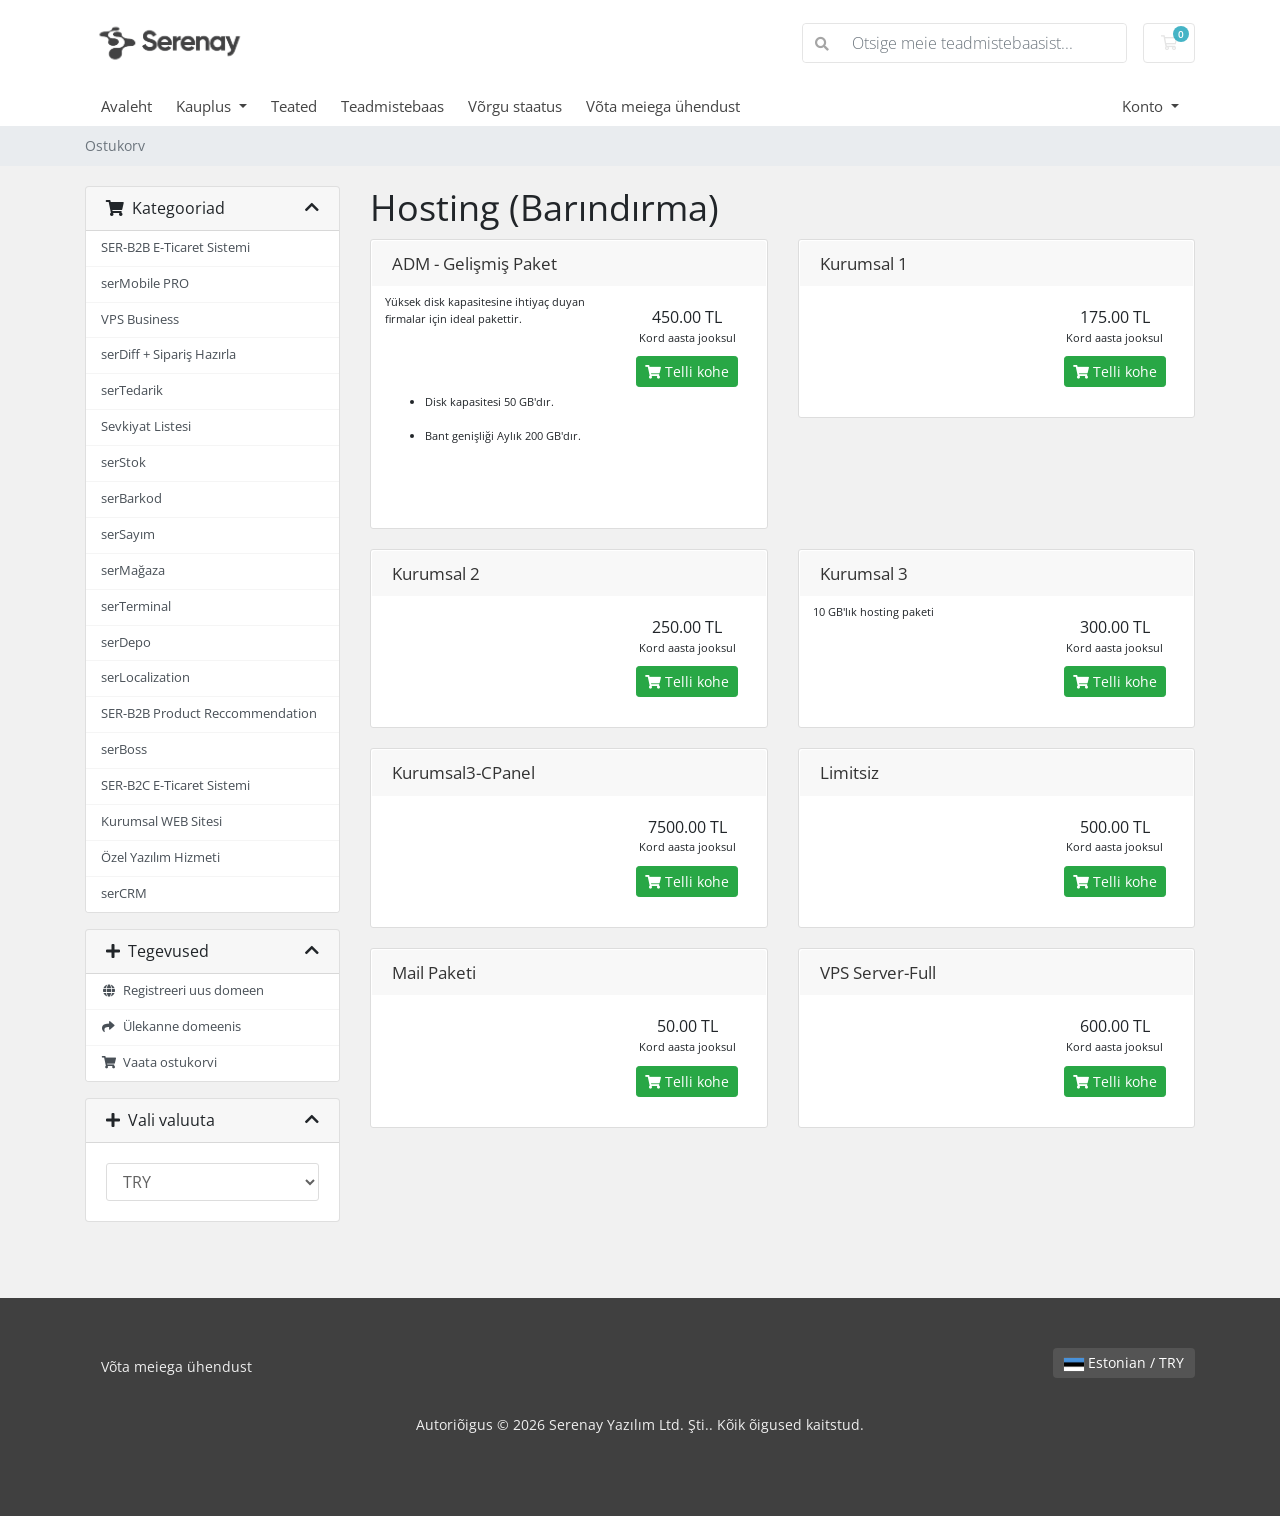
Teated (294, 106)
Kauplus (205, 106)
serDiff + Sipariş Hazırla (168, 354)
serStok (123, 462)
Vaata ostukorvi (159, 1062)
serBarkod (131, 498)
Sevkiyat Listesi (146, 426)
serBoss (124, 749)
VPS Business (140, 319)
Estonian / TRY (1124, 1362)
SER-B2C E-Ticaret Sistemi (175, 785)
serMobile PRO (145, 283)
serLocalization (145, 677)
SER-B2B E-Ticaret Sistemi (175, 247)
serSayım (128, 534)
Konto (1144, 106)
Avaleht (126, 106)
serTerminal (136, 606)
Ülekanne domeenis (171, 1026)
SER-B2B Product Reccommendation (209, 713)
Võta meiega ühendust (663, 106)
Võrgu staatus (515, 106)
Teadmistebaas (392, 106)
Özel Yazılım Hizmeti (160, 857)
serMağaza (133, 570)
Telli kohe (687, 371)
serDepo (126, 642)
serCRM (124, 893)
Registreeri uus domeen (182, 990)
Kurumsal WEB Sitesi (161, 821)
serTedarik (132, 390)
